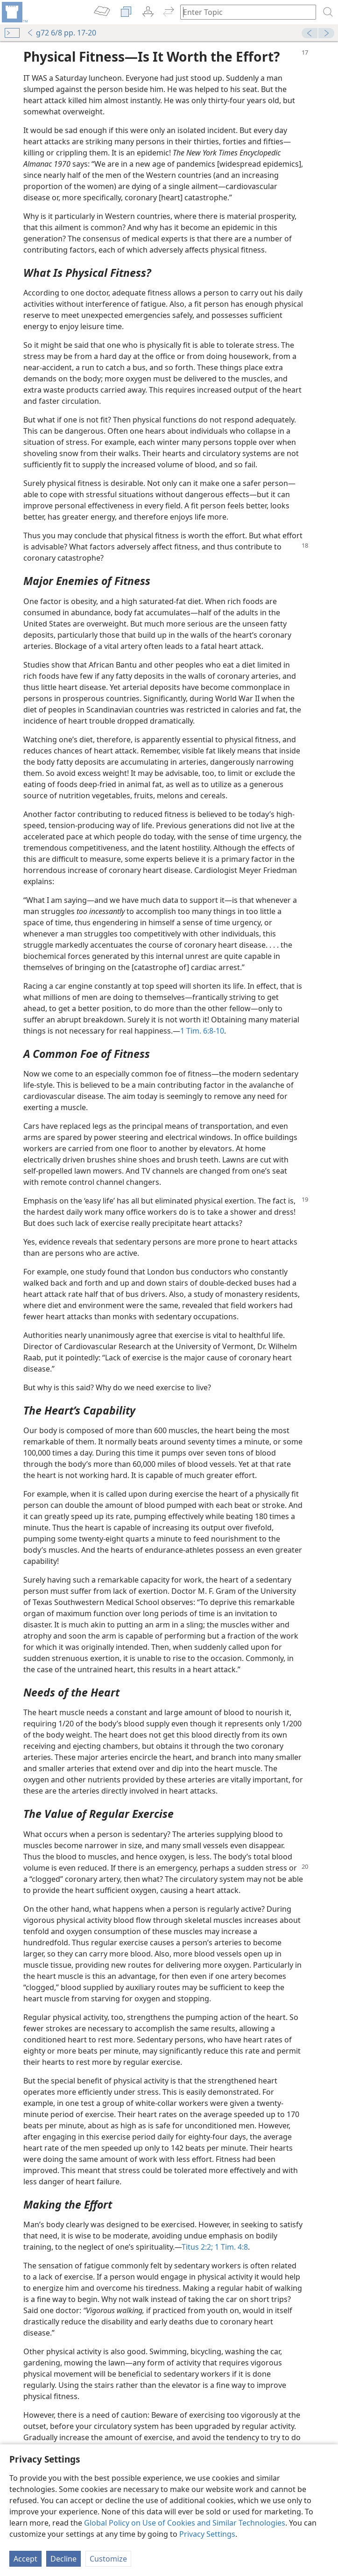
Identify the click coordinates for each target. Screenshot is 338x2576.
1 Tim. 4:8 (230, 2247)
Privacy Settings (207, 2534)
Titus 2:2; (197, 2247)
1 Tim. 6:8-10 (202, 1031)
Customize (108, 2559)
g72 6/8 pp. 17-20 (61, 33)
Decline (63, 2559)
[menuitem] (14, 12)
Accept (25, 2559)
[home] (14, 12)
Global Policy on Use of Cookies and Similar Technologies (184, 2523)
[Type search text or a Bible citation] (243, 12)
